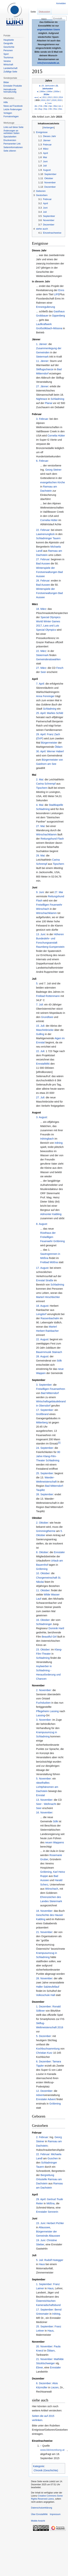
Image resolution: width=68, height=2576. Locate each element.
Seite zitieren (9, 151)
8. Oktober (42, 1552)
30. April (40, 751)
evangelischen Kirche (52, 482)
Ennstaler (59, 1552)
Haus (42, 2264)
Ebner (39, 2367)
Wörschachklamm (46, 834)
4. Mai (39, 804)
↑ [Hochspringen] (40, 2445)
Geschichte (8, 47)
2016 (43, 100)
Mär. (46, 106)
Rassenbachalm (50, 1318)
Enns (61, 290)
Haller (39, 1986)
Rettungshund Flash (52, 838)
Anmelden (61, 3)
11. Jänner (42, 361)
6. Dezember (43, 2061)
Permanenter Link (12, 143)
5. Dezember (43, 2036)
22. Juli (40, 1051)
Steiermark (42, 356)
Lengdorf (41, 1314)
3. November (43, 1719)
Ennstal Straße (44, 1280)
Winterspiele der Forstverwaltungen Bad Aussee (49, 572)
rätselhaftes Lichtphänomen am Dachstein (47, 1787)
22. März (41, 651)
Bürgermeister (49, 742)
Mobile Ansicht (38, 2521)
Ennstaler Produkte (12, 86)
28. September (44, 1494)
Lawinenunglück (45, 534)
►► (50, 103)
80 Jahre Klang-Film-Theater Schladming (48, 1456)
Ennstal (40, 1795)
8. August (41, 1223)
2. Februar (42, 2137)
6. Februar (42, 460)
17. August (42, 1267)
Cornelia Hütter (56, 435)
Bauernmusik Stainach (49, 1352)
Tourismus (8, 57)
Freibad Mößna (49, 1262)
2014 (61, 97)
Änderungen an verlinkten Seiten (11, 131)
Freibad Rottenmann (48, 996)
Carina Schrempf (46, 783)
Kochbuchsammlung (48, 2048)
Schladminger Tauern (48, 538)
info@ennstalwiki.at (48, 63)
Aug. (40, 109)
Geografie (8, 43)
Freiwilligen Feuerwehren (50, 1388)
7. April (40, 683)
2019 (60, 100)
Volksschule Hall (45, 1995)
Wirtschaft (8, 64)
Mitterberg (42, 1422)
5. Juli (39, 2260)
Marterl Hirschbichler (48, 1297)
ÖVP (39, 738)
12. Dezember (44, 2090)
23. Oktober (43, 1649)
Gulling (40, 1034)
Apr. (50, 106)
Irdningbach (47, 1138)
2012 (50, 97)
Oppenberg (58, 315)
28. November (44, 1978)
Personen (8, 50)
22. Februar (42, 529)
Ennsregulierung (45, 306)
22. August (42, 1339)
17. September (44, 1410)
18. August (42, 1305)
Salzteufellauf (51, 1986)
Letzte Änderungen (12, 109)
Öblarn (58, 746)
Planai (48, 403)
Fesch (59, 667)
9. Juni (40, 892)
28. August (42, 1356)
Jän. (36, 106)
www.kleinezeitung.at (52, 2449)
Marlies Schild (55, 713)
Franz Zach (53, 734)
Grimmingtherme (45, 1531)
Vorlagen (7, 113)
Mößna (51, 2203)
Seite (33, 11)
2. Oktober (42, 1522)
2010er (46, 94)
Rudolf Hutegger (53, 2260)
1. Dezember (43, 2006)
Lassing (40, 1715)
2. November (43, 1690)
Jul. (35, 109)
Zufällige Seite (10, 71)
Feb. (41, 106)
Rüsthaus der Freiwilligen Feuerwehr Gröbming (52, 1237)
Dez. (61, 109)
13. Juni (40, 934)
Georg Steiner (53, 469)
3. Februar (42, 418)
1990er (49, 92)
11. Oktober (43, 1590)
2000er (57, 92)
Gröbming (41, 1568)
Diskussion (44, 11)
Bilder (6, 82)
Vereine (7, 61)
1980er (42, 92)
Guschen (52, 2158)
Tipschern (41, 787)
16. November (44, 1812)
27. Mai (40, 826)
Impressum (55, 2514)
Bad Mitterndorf (50, 1393)
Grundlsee (47, 1017)
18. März (41, 608)
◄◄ (36, 97)
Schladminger (44, 1624)
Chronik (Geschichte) (46, 2470)
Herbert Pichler (55, 2223)
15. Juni (40, 2223)
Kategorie (38, 2466)
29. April (40, 734)
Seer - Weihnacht (46, 1804)
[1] (59, 1442)
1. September (44, 2284)
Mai (55, 106)
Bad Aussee (43, 563)
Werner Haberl (55, 751)
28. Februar (42, 580)
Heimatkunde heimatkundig (9, 90)
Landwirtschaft (10, 68)
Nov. (55, 109)
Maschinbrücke (45, 1029)
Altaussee (44, 2227)
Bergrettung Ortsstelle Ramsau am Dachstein (49, 2179)
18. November (44, 1910)
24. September (44, 1447)
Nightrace (41, 398)
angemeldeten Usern (48, 29)
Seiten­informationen (13, 147)
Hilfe (5, 102)
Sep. (46, 109)
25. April (40, 713)
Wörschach (51, 1888)
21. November (44, 1932)
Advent (40, 2095)
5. (37, 983)
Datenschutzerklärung (41, 2507)
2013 (55, 97)
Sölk (59, 1360)
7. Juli (39, 1004)
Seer (43, 672)
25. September (44, 1473)
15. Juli (40, 1025)
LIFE (56, 294)
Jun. (60, 106)
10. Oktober (43, 1573)
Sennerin (53, 2211)
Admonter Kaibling (51, 1214)
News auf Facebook (13, 106)
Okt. (50, 109)
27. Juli (40, 1097)
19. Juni (40, 2240)
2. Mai (39, 779)
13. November (44, 1799)
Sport (6, 54)
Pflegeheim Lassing (47, 1711)
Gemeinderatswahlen (48, 659)
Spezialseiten (9, 136)
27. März (41, 667)
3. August (41, 1117)
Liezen (54, 2387)
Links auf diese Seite (13, 127)
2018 (54, 100)
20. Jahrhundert (48, 86)
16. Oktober (43, 1619)
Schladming (57, 398)
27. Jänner (42, 386)
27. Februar (42, 559)
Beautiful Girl (49, 1636)
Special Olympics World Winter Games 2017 (48, 621)
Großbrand (42, 1414)
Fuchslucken (43, 1702)
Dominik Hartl (56, 1628)
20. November (44, 2346)
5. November (43, 1778)
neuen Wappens (54, 1842)
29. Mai (40, 855)
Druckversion (9, 140)
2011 (44, 97)
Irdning (59, 1142)
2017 (49, 100)
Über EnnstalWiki (39, 2514)
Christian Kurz (44, 2052)
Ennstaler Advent (46, 2099)
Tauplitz (40, 1490)
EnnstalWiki (43, 1063)
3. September (44, 1384)
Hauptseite (8, 40)
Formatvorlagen (11, 116)
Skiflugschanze (45, 369)
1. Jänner (41, 344)
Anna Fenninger (45, 696)
